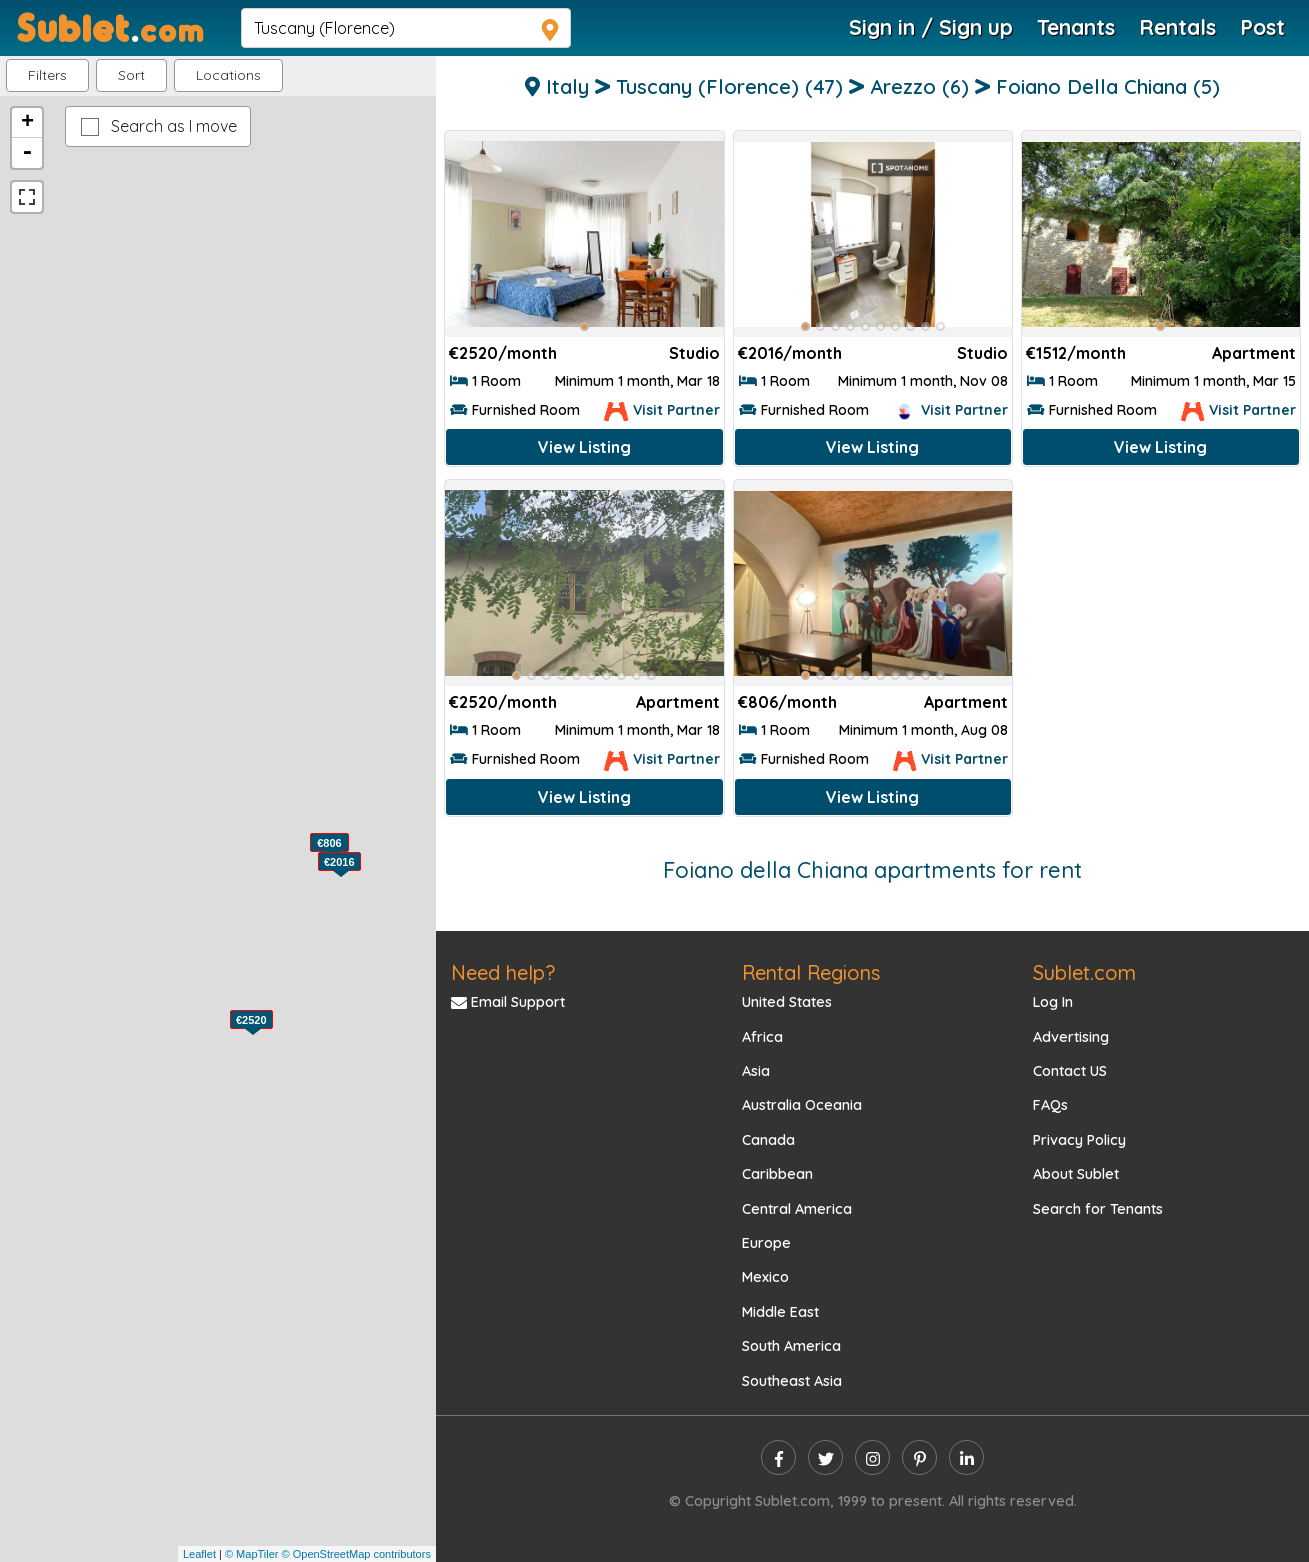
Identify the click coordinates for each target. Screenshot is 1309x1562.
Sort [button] (131, 75)
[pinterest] (919, 1457)
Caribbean (777, 1174)
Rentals (1177, 27)
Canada (768, 1140)
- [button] (27, 153)
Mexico (765, 1277)
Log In (1053, 1002)
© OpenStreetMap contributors (356, 1554)
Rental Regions (811, 972)
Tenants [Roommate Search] (1076, 27)
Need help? (503, 972)
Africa (762, 1037)
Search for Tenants (1098, 1209)
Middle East (780, 1312)
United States (787, 1002)
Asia (756, 1071)
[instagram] (872, 1457)
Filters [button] (47, 75)
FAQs (1050, 1105)
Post (1262, 27)
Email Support (508, 1002)
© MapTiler (252, 1554)
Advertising (1071, 1037)
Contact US (1070, 1071)
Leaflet (199, 1554)
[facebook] (778, 1457)
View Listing (584, 447)
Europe (766, 1243)
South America (791, 1346)
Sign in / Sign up (931, 27)
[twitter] (825, 1457)
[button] (228, 75)
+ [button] (27, 123)
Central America (797, 1209)
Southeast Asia (792, 1381)
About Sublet (1076, 1174)
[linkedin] (966, 1457)
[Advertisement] (1161, 612)
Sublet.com (1084, 972)
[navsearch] (406, 28)
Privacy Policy (1079, 1140)
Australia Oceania (802, 1105)
